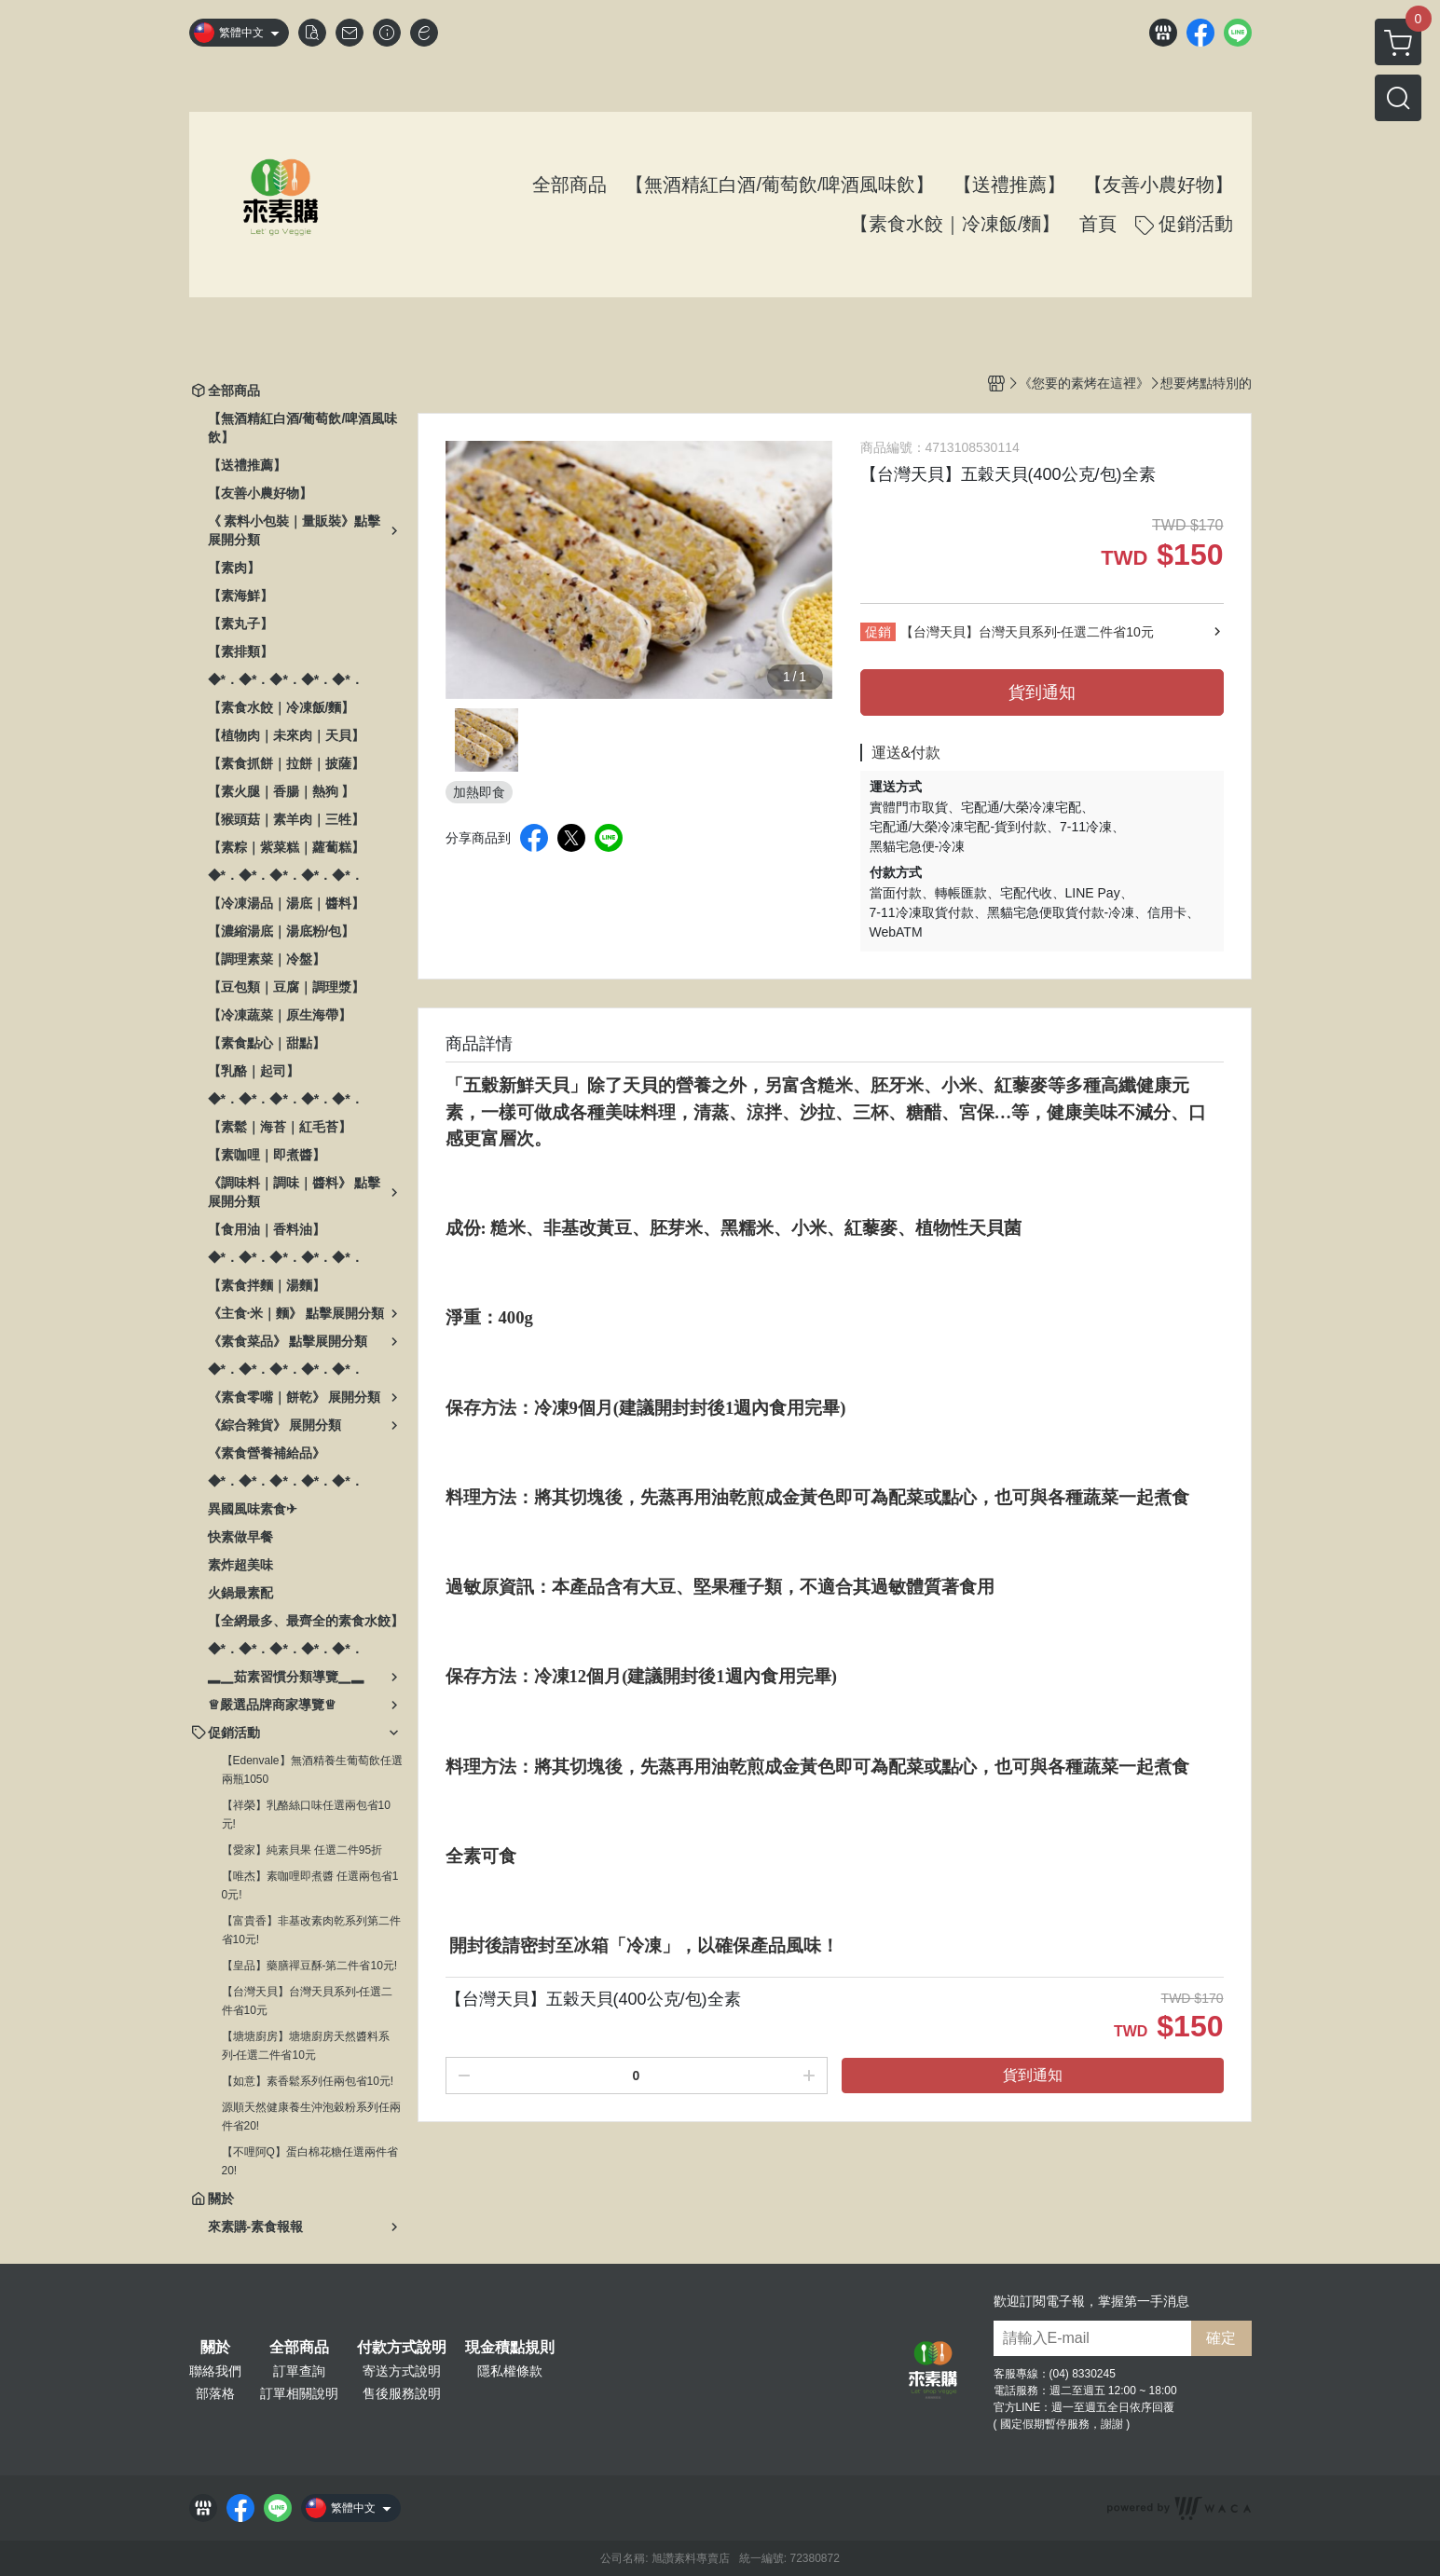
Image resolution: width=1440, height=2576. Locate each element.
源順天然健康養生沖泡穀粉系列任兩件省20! (311, 2116)
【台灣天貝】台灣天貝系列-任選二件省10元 (307, 2001)
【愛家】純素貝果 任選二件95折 (302, 1850)
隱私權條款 (509, 2370)
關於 (215, 2347)
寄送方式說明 (402, 2370)
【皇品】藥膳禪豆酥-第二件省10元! (310, 1965)
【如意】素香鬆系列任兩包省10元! (308, 2081)
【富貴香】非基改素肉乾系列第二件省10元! (311, 1930)
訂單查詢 (299, 2370)
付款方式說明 (401, 2347)
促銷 (878, 631)
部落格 (215, 2393)
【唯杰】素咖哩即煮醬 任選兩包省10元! (310, 1885)
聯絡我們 (215, 2370)
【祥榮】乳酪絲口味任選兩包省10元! (306, 1814)
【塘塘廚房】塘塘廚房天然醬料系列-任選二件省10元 (306, 2046)
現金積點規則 (510, 2347)
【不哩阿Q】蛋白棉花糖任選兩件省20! (310, 2161)
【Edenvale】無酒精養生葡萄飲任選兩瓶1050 (312, 1770)
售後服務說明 (402, 2393)
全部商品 (299, 2347)
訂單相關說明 (299, 2393)
